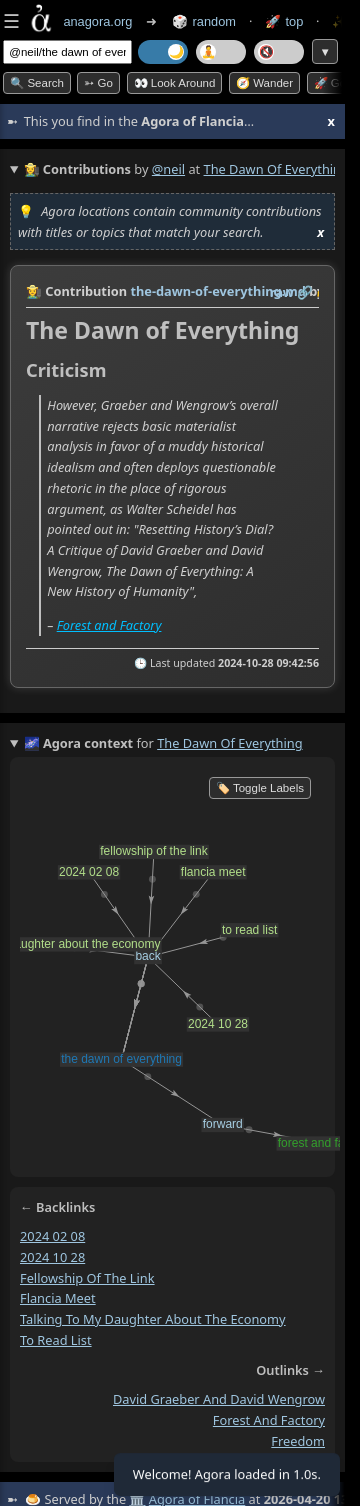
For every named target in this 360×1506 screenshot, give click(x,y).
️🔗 (305, 292)
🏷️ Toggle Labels (260, 788)
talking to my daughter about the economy (153, 1319)
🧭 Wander (264, 83)
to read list (56, 1340)
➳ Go (98, 83)
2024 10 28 (52, 1257)
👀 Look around (175, 83)
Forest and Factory (109, 625)
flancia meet (58, 1298)
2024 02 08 (52, 1236)
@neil (168, 169)
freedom (298, 1441)
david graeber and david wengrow (219, 1400)
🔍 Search (37, 83)
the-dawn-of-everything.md (217, 291)
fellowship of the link (87, 1278)
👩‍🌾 (34, 291)
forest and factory (269, 1420)
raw (282, 292)
